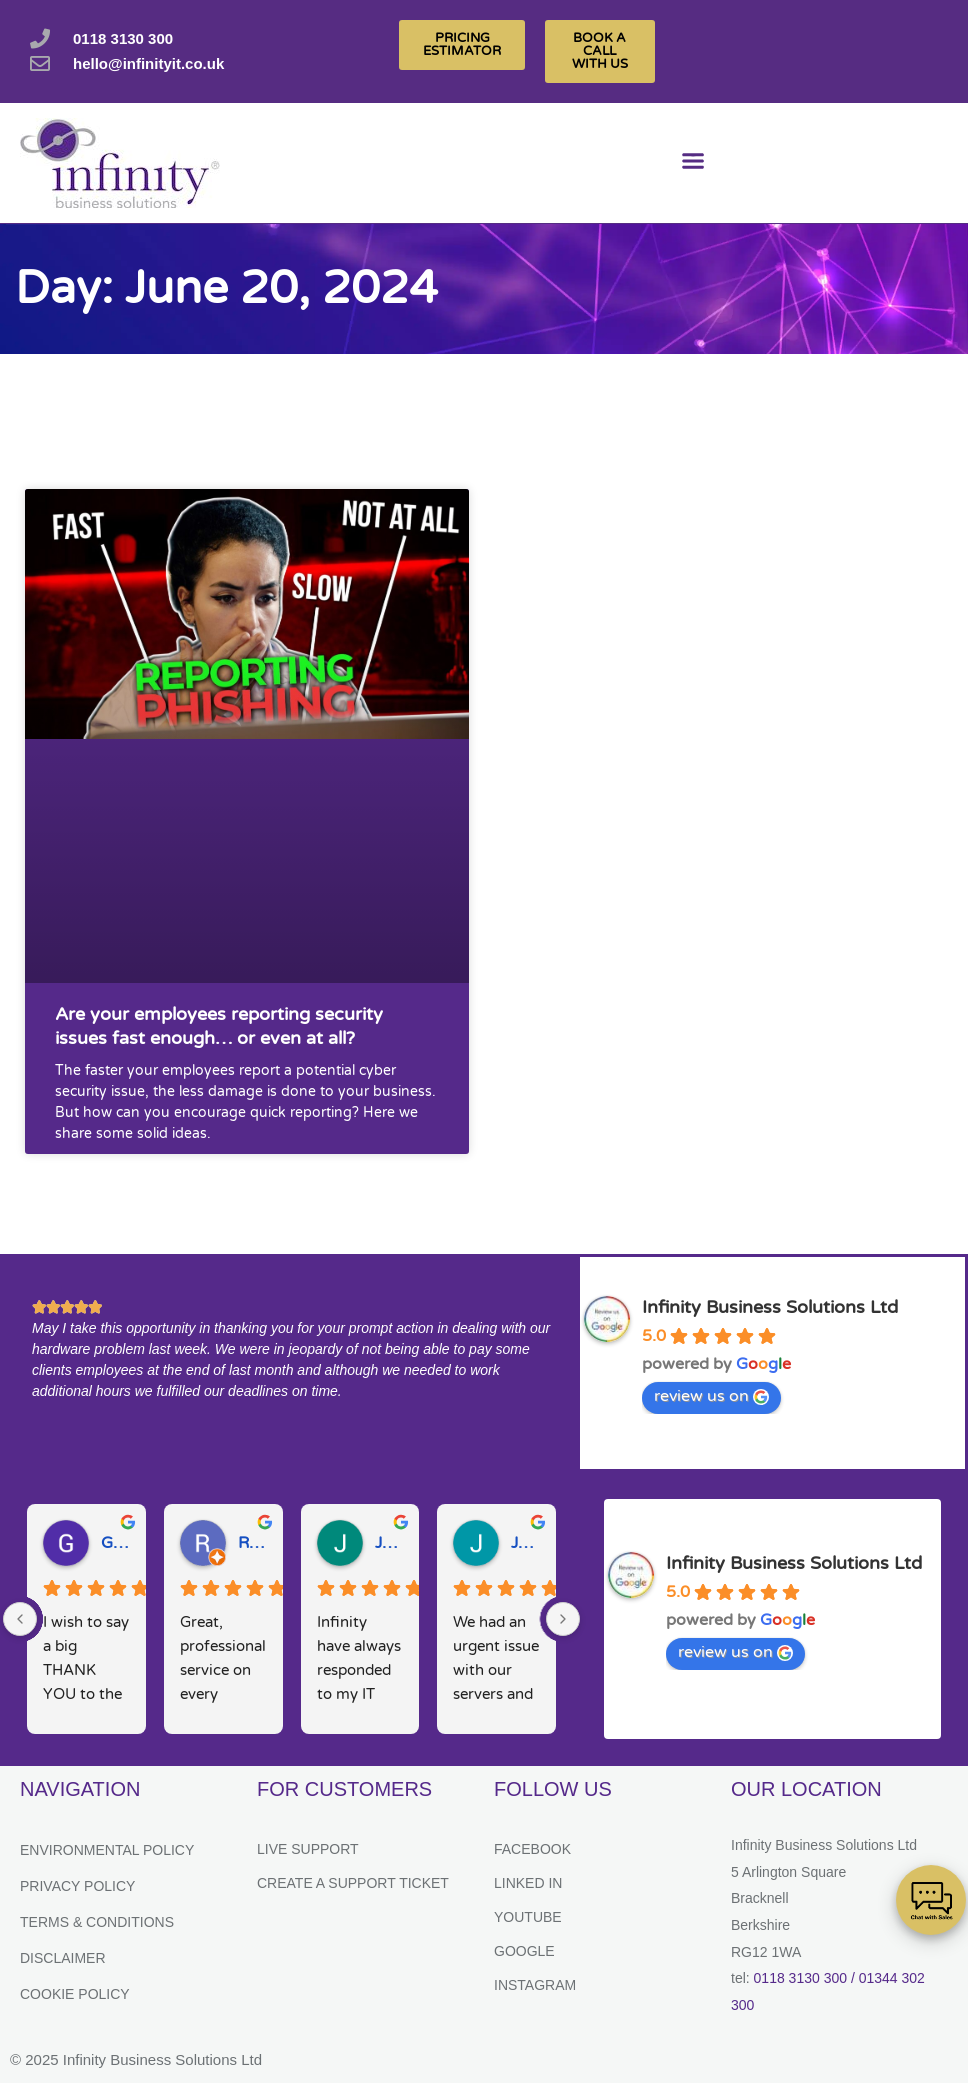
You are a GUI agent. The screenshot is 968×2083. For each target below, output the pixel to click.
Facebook (532, 1849)
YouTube (528, 1917)
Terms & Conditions (97, 1922)
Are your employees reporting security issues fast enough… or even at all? (219, 1025)
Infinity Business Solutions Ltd (770, 1307)
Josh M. (525, 1543)
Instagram (535, 1985)
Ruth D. (252, 1543)
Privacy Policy (77, 1886)
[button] (692, 163)
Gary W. (115, 1543)
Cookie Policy (75, 1994)
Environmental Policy (107, 1850)
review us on (711, 1396)
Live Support (308, 1849)
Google (524, 1951)
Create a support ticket (353, 1883)
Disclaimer (63, 1958)
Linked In (528, 1883)
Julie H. (389, 1543)
